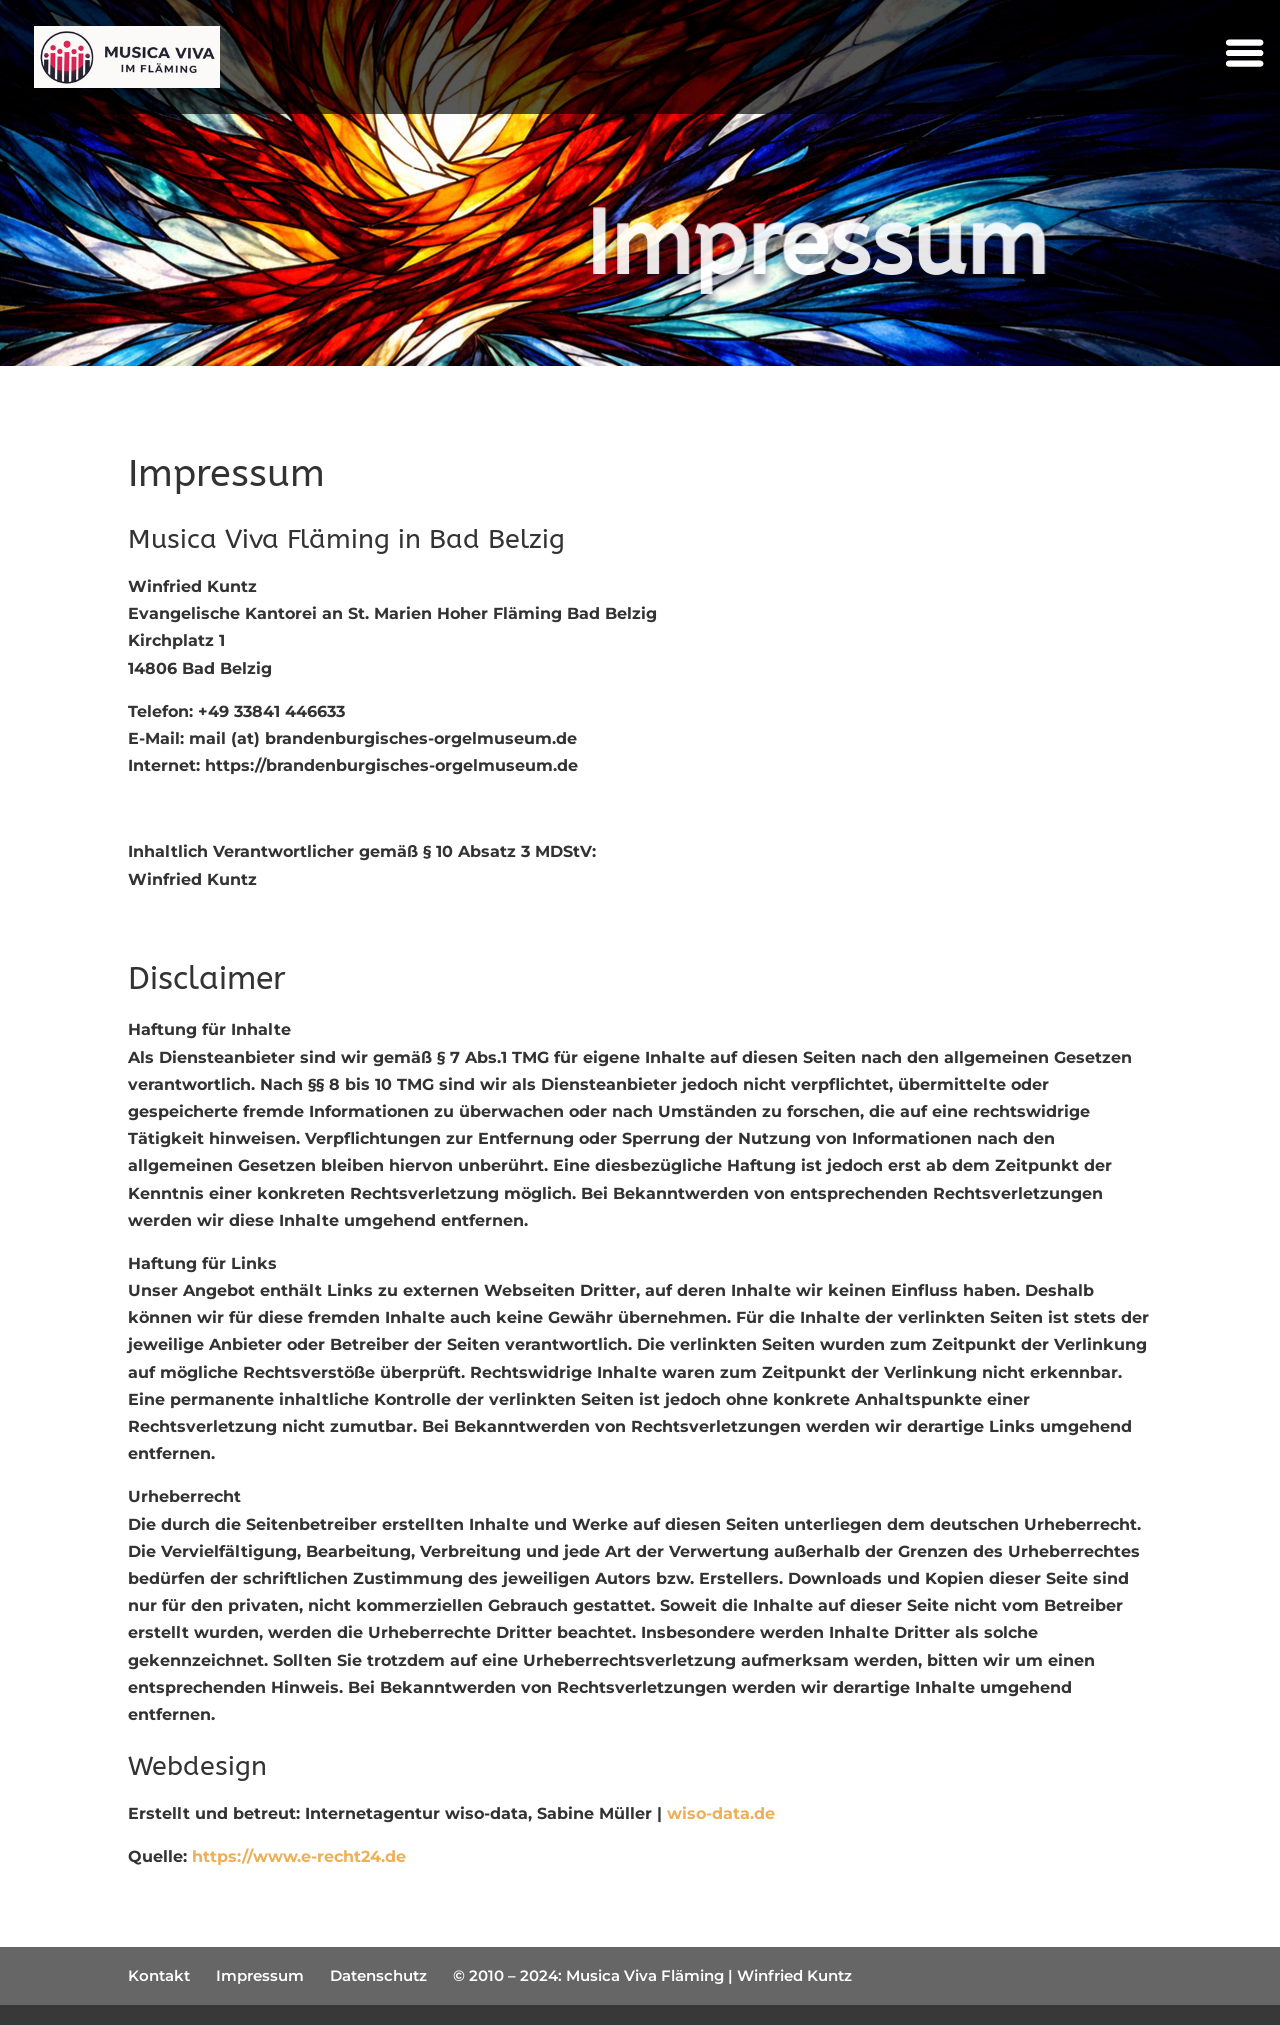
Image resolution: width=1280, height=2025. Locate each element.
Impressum (260, 1975)
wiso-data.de (721, 1813)
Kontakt (159, 1975)
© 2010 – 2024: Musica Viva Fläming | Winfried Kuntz (652, 1975)
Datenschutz (378, 1975)
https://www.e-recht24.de (299, 1856)
